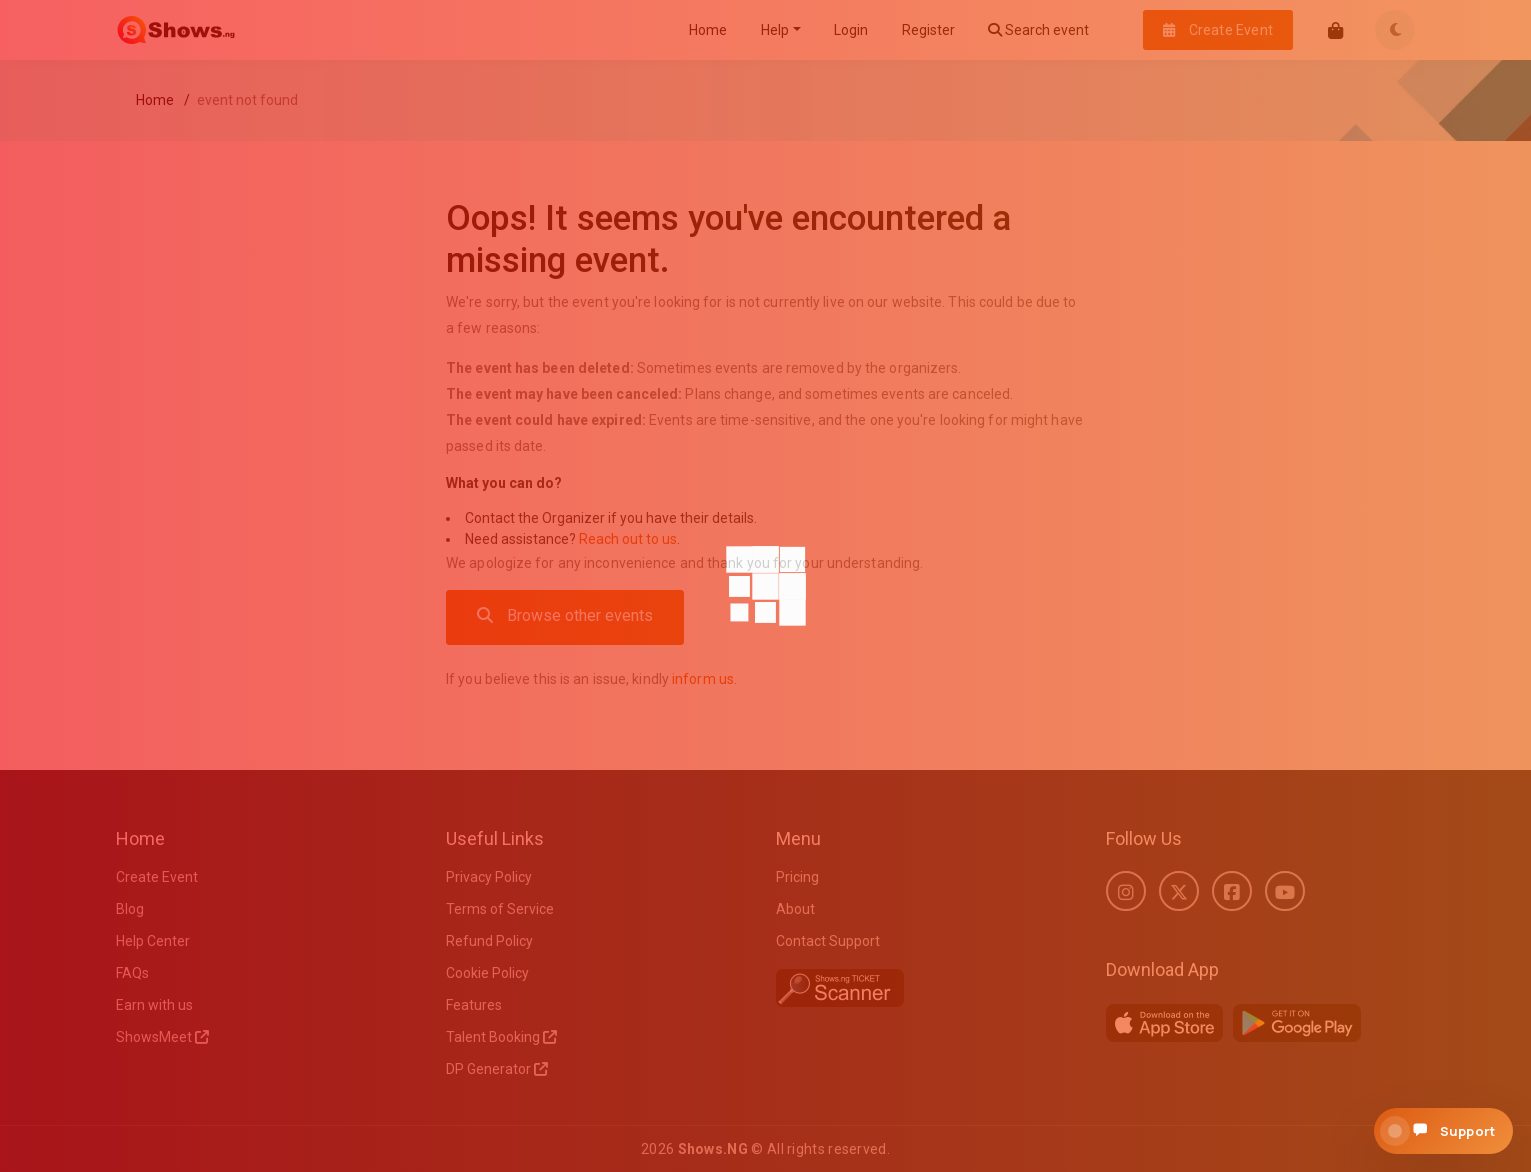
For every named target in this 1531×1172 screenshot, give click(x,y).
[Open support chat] (1443, 1131)
